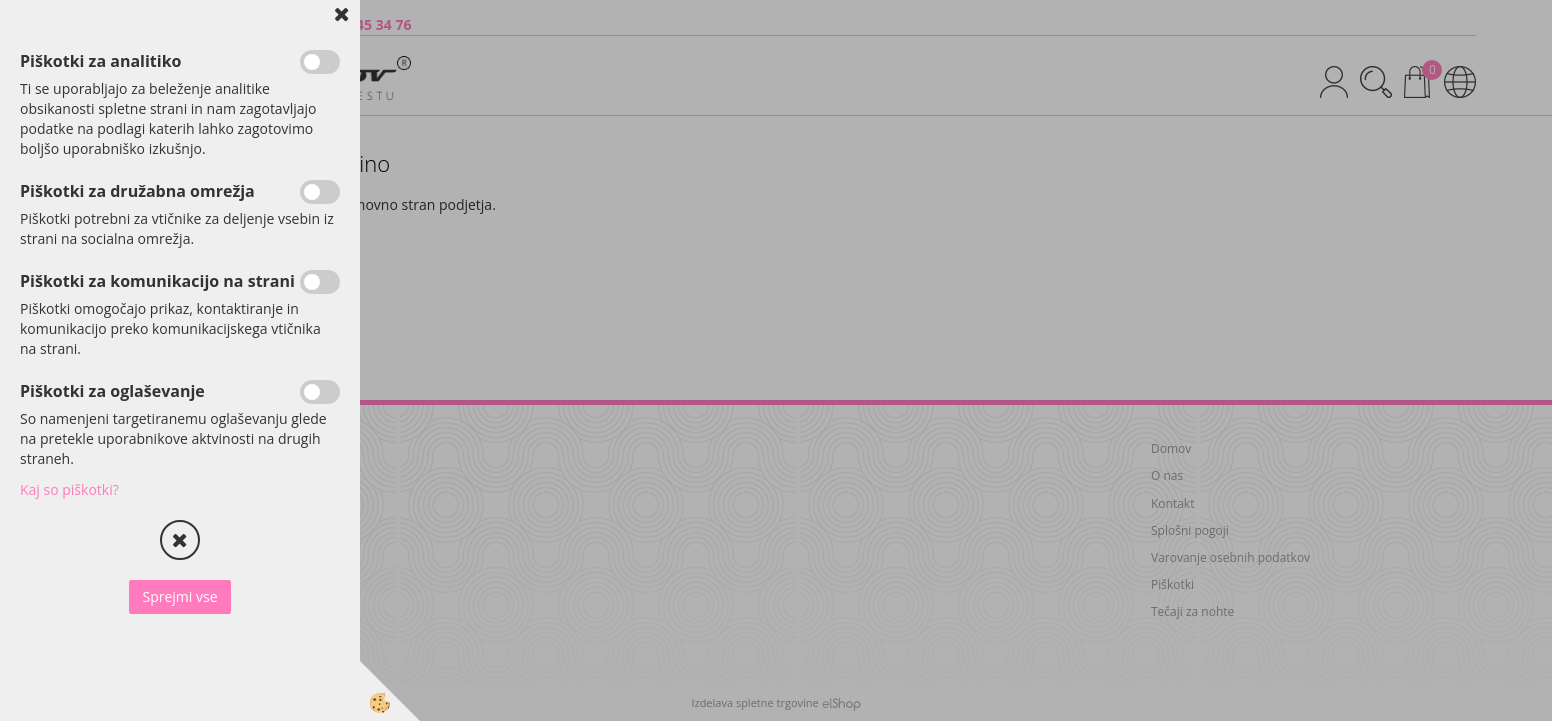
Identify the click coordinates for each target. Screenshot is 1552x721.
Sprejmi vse (179, 596)
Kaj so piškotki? (69, 489)
